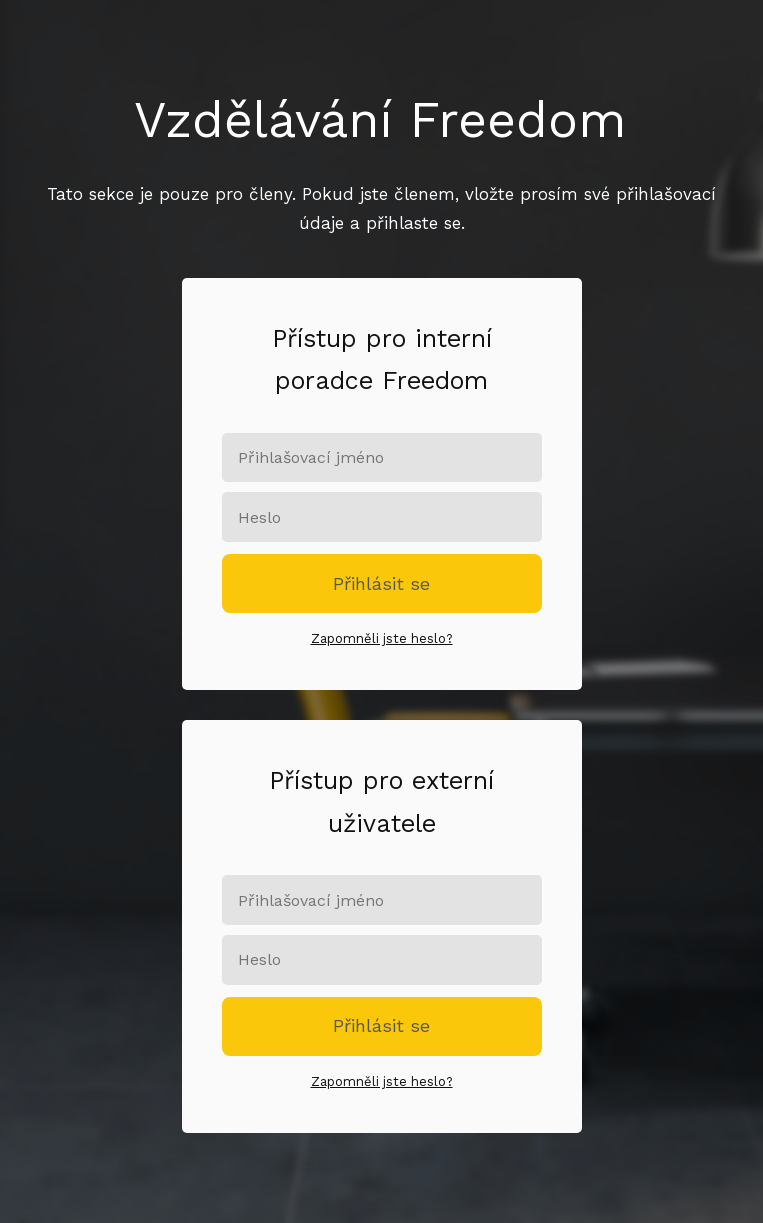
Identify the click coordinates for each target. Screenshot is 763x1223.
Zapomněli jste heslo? (382, 638)
